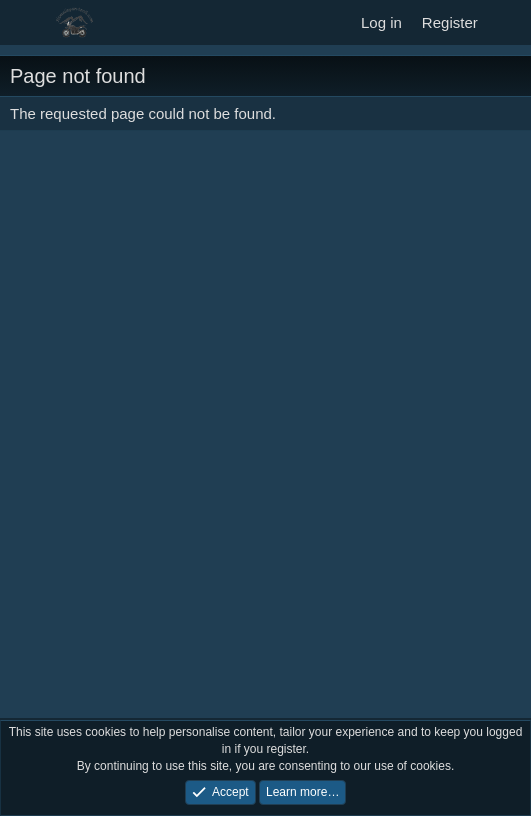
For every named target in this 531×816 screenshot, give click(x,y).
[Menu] (27, 23)
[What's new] (507, 22)
